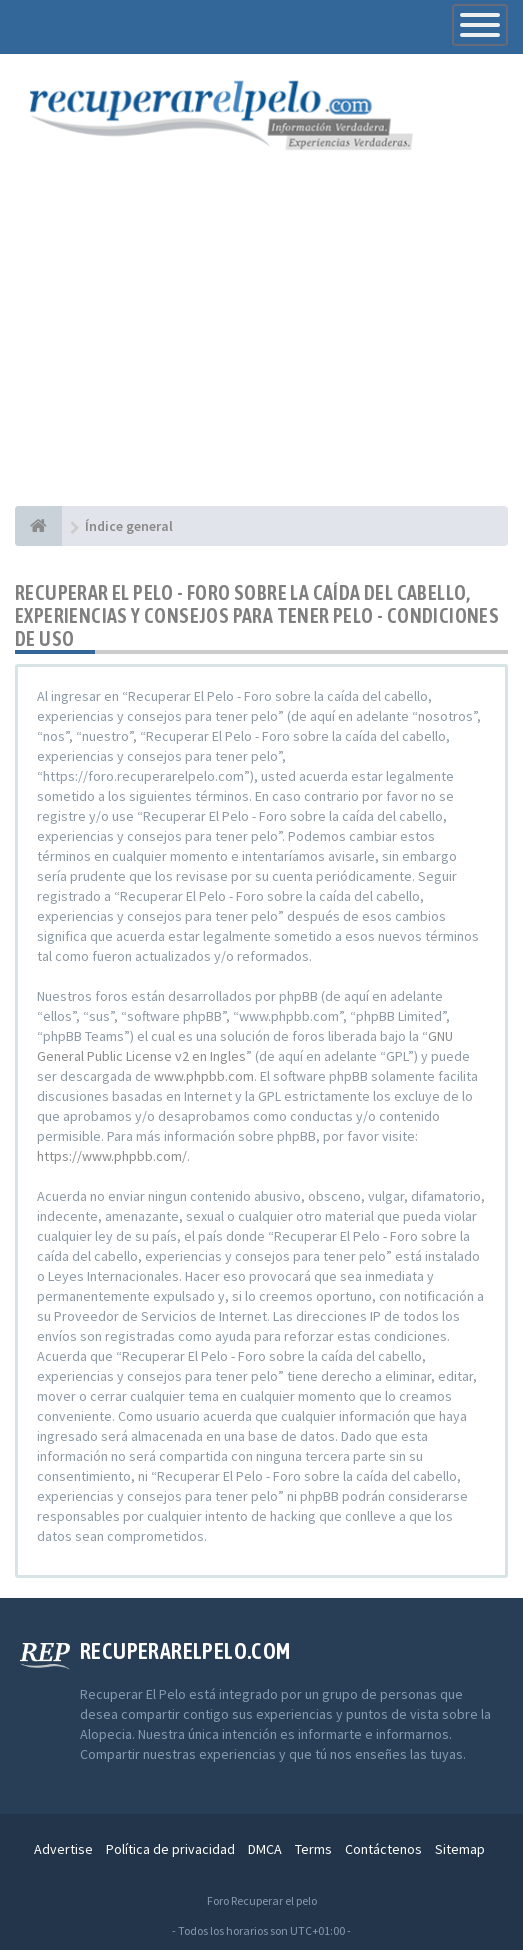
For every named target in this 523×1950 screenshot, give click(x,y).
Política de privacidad (170, 1849)
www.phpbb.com (204, 1076)
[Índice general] (38, 526)
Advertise (63, 1849)
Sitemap (460, 1849)
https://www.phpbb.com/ (112, 1156)
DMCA (265, 1849)
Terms (313, 1849)
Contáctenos (383, 1849)
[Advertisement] (261, 356)
